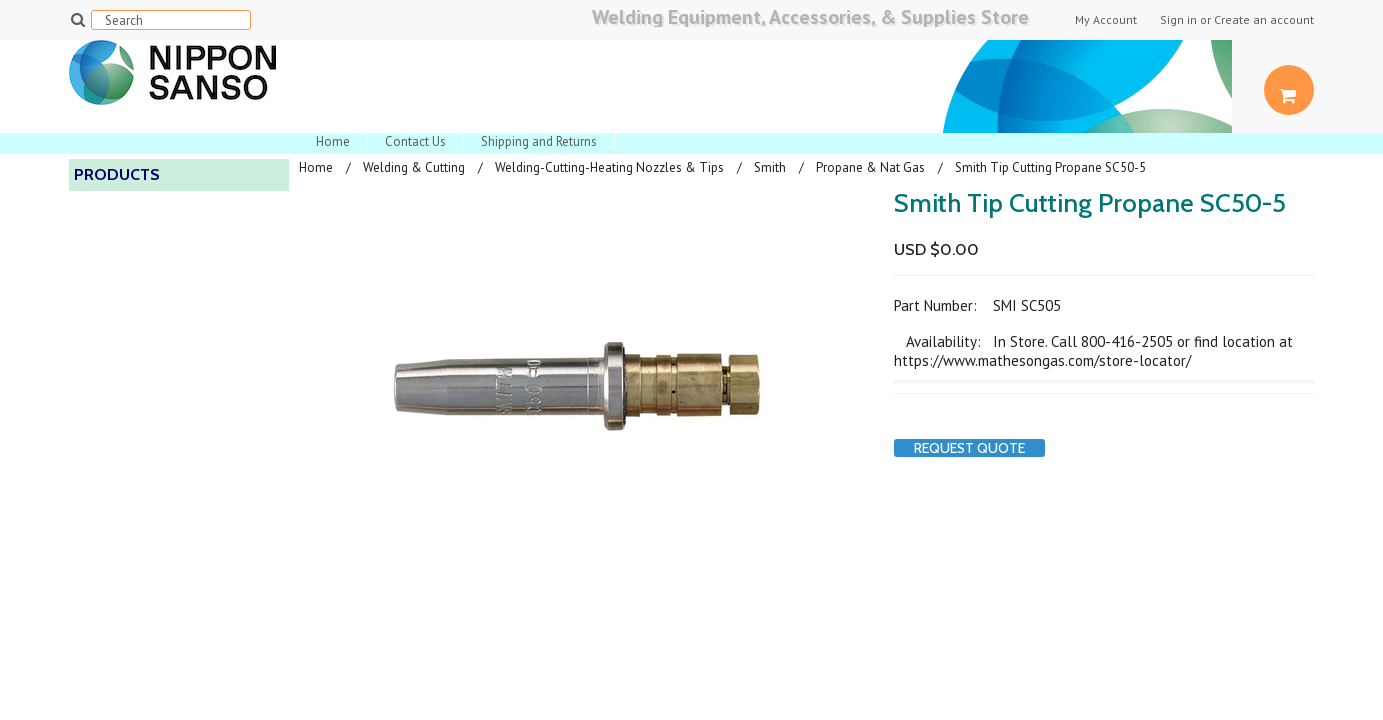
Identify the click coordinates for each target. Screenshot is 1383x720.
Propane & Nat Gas (870, 167)
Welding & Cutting (414, 167)
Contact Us (415, 141)
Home (333, 141)
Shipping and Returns (539, 141)
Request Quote (969, 448)
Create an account (1264, 20)
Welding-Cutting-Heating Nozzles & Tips (609, 167)
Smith (770, 167)
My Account (1106, 20)
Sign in (1178, 20)
